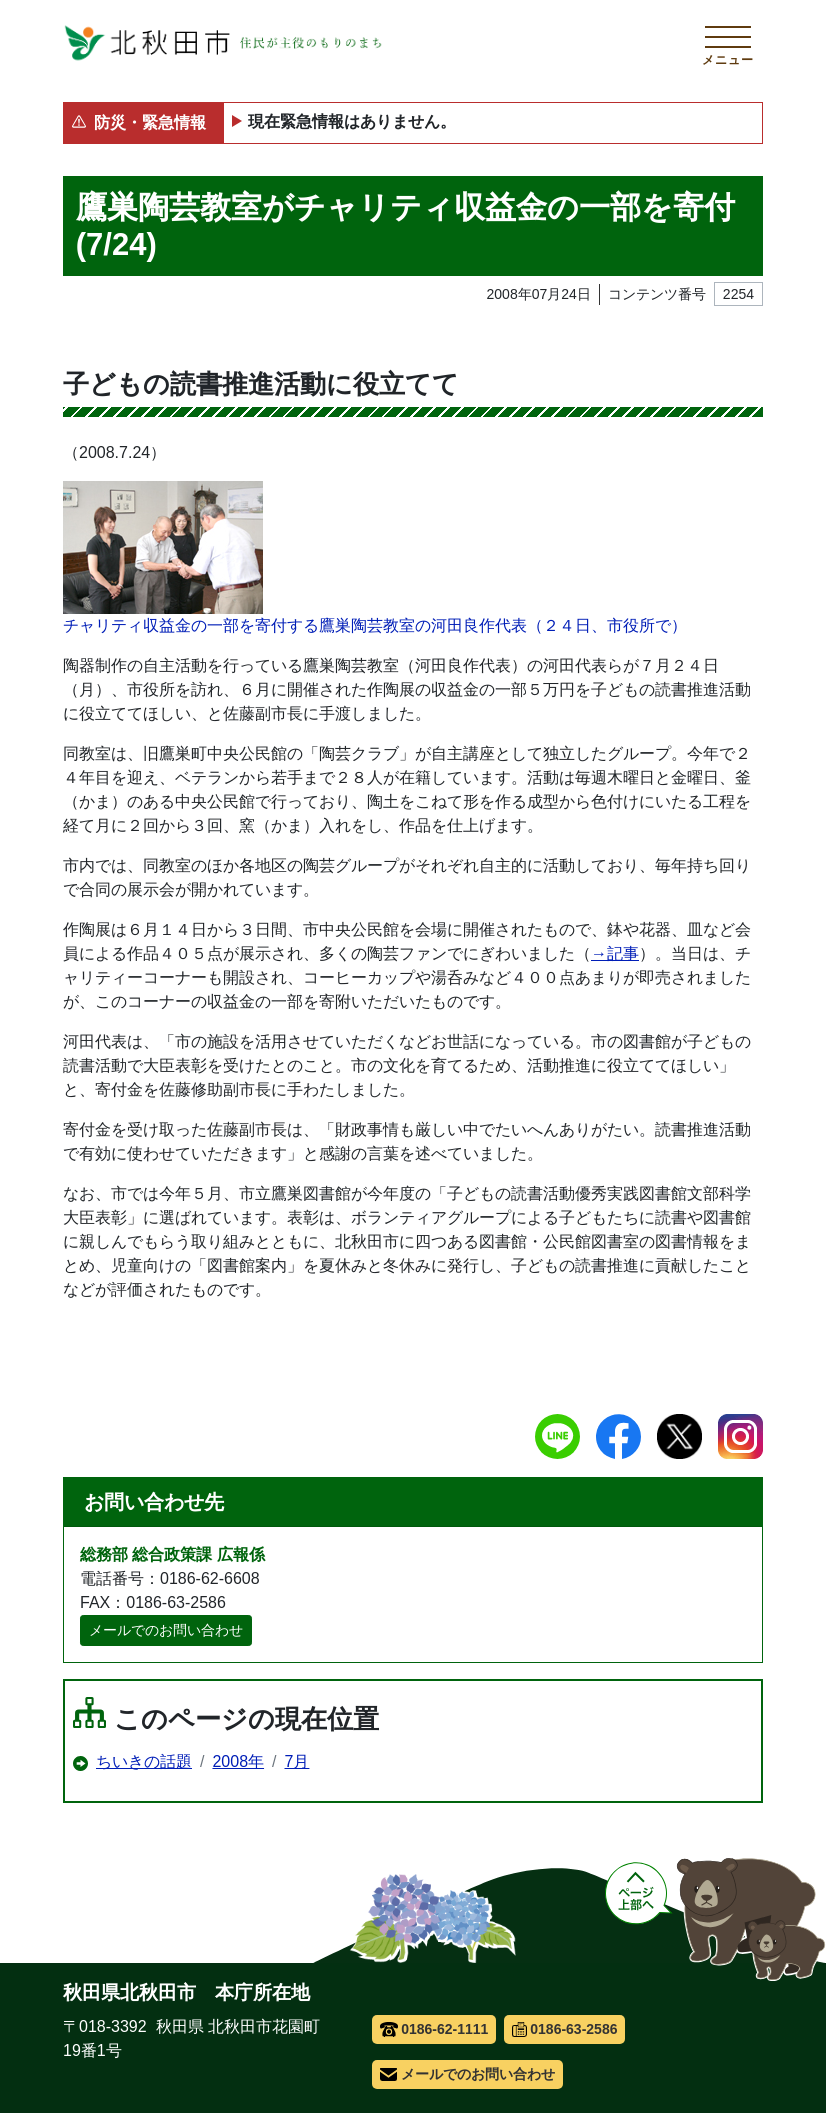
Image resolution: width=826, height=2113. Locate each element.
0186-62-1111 (434, 2029)
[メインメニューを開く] (728, 43)
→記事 (615, 953)
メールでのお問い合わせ (166, 1630)
